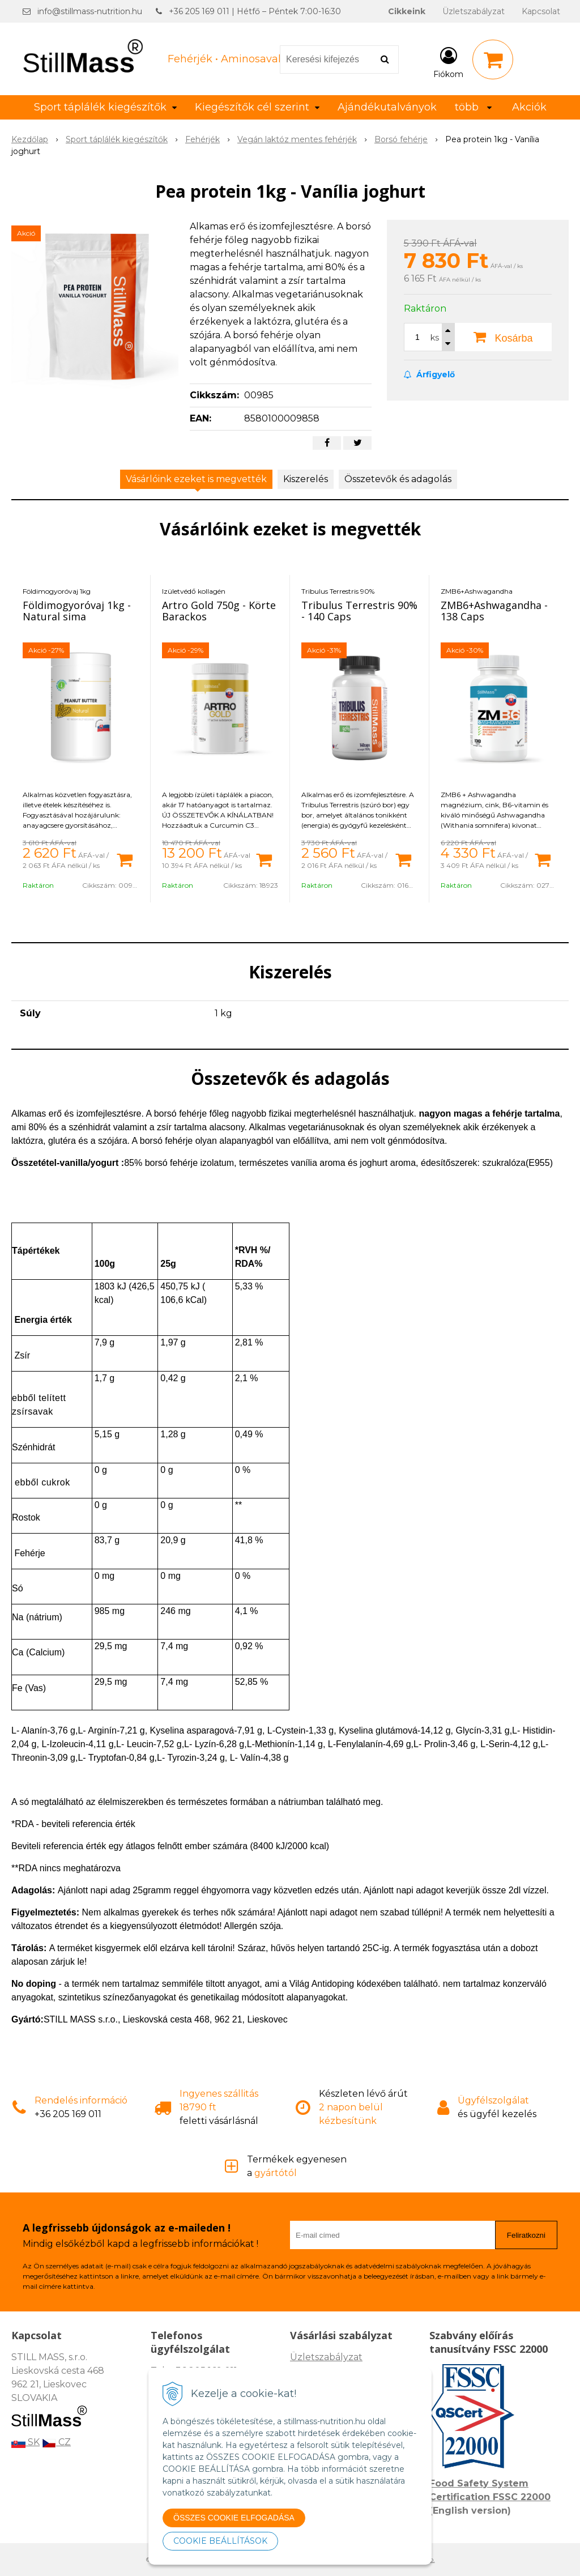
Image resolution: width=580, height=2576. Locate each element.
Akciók (529, 107)
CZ (56, 2442)
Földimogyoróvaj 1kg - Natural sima (77, 610)
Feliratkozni (526, 2235)
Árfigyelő (429, 374)
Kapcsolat (541, 11)
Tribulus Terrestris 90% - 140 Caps (359, 610)
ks (434, 338)
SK (25, 2442)
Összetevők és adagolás (397, 479)
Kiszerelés (305, 479)
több (473, 107)
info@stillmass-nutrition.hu (89, 11)
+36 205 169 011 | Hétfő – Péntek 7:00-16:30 (255, 11)
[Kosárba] (124, 859)
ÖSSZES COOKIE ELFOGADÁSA (234, 2517)
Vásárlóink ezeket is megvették (196, 479)
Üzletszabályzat (473, 11)
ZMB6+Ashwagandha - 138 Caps (494, 610)
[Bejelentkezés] (448, 61)
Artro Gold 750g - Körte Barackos (219, 610)
